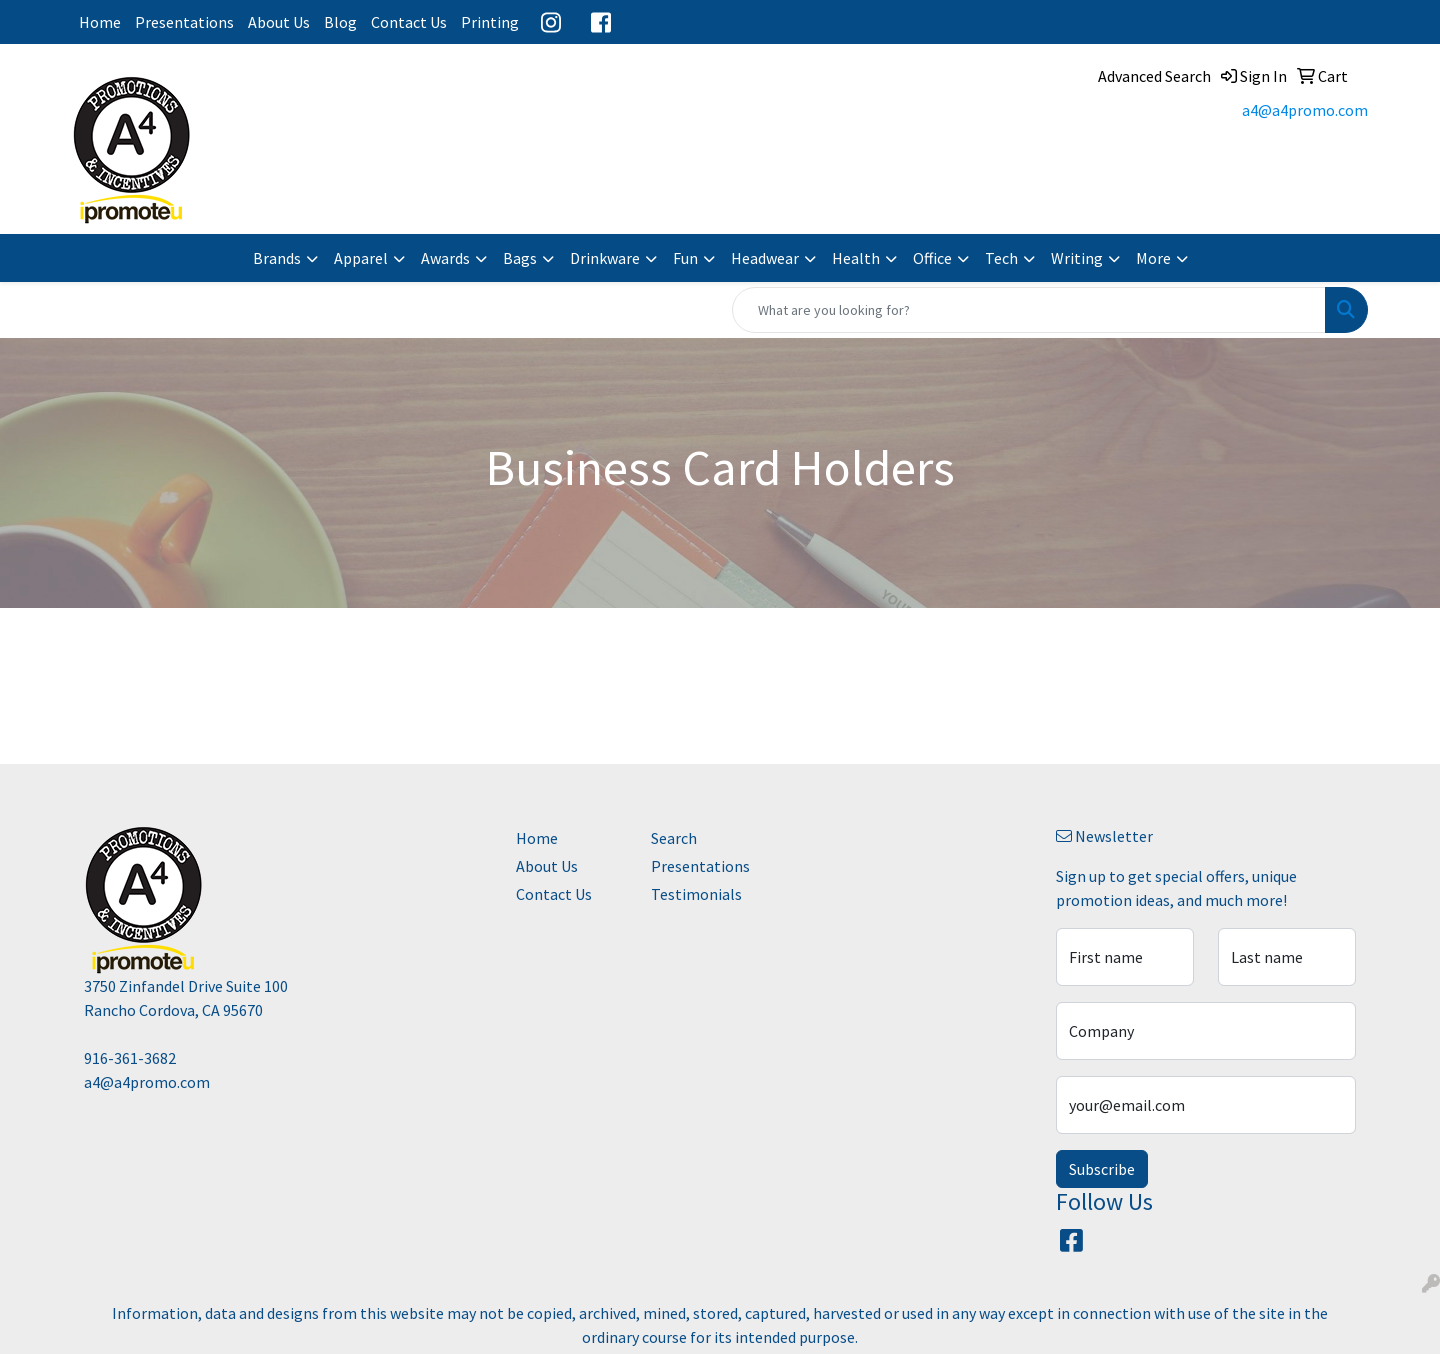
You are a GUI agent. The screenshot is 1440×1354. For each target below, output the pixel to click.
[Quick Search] (1029, 310)
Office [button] (932, 258)
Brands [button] (277, 258)
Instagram (551, 22)
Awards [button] (445, 258)
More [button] (1153, 258)
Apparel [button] (361, 258)
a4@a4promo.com (1305, 110)
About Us (279, 22)
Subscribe (1102, 1169)
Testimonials (696, 894)
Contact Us (409, 22)
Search (674, 838)
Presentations (184, 22)
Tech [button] (1001, 258)
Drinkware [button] (605, 258)
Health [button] (856, 258)
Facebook (601, 22)
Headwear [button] (765, 258)
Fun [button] (685, 258)
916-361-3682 (130, 1058)
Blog (340, 22)
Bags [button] (520, 258)
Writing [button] (1077, 258)
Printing (490, 22)
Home (100, 22)
